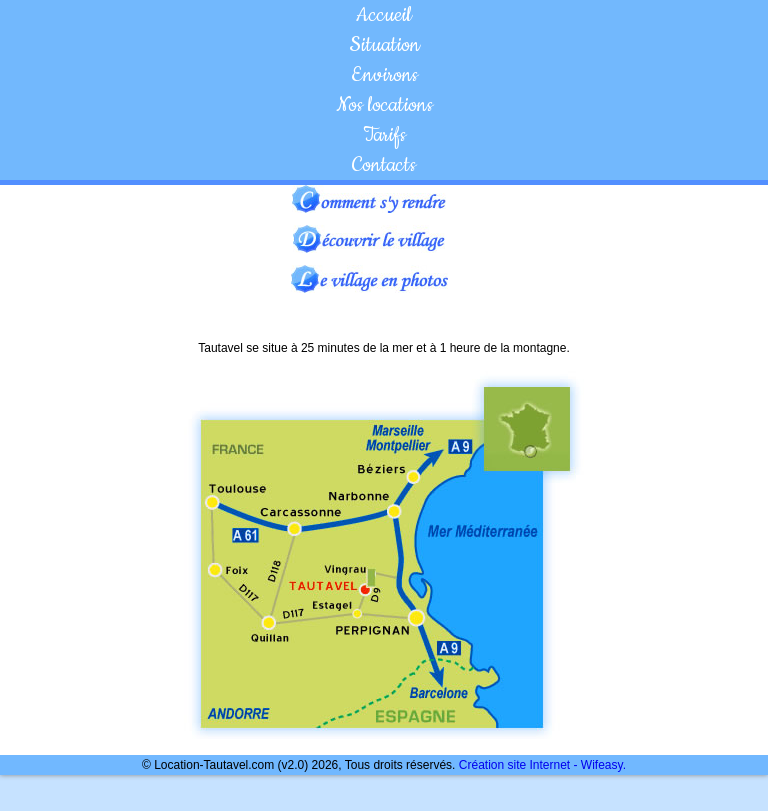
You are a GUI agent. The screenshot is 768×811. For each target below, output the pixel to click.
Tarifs (384, 135)
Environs (384, 75)
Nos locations (384, 105)
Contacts (384, 165)
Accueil (384, 15)
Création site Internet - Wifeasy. (542, 765)
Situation (384, 45)
